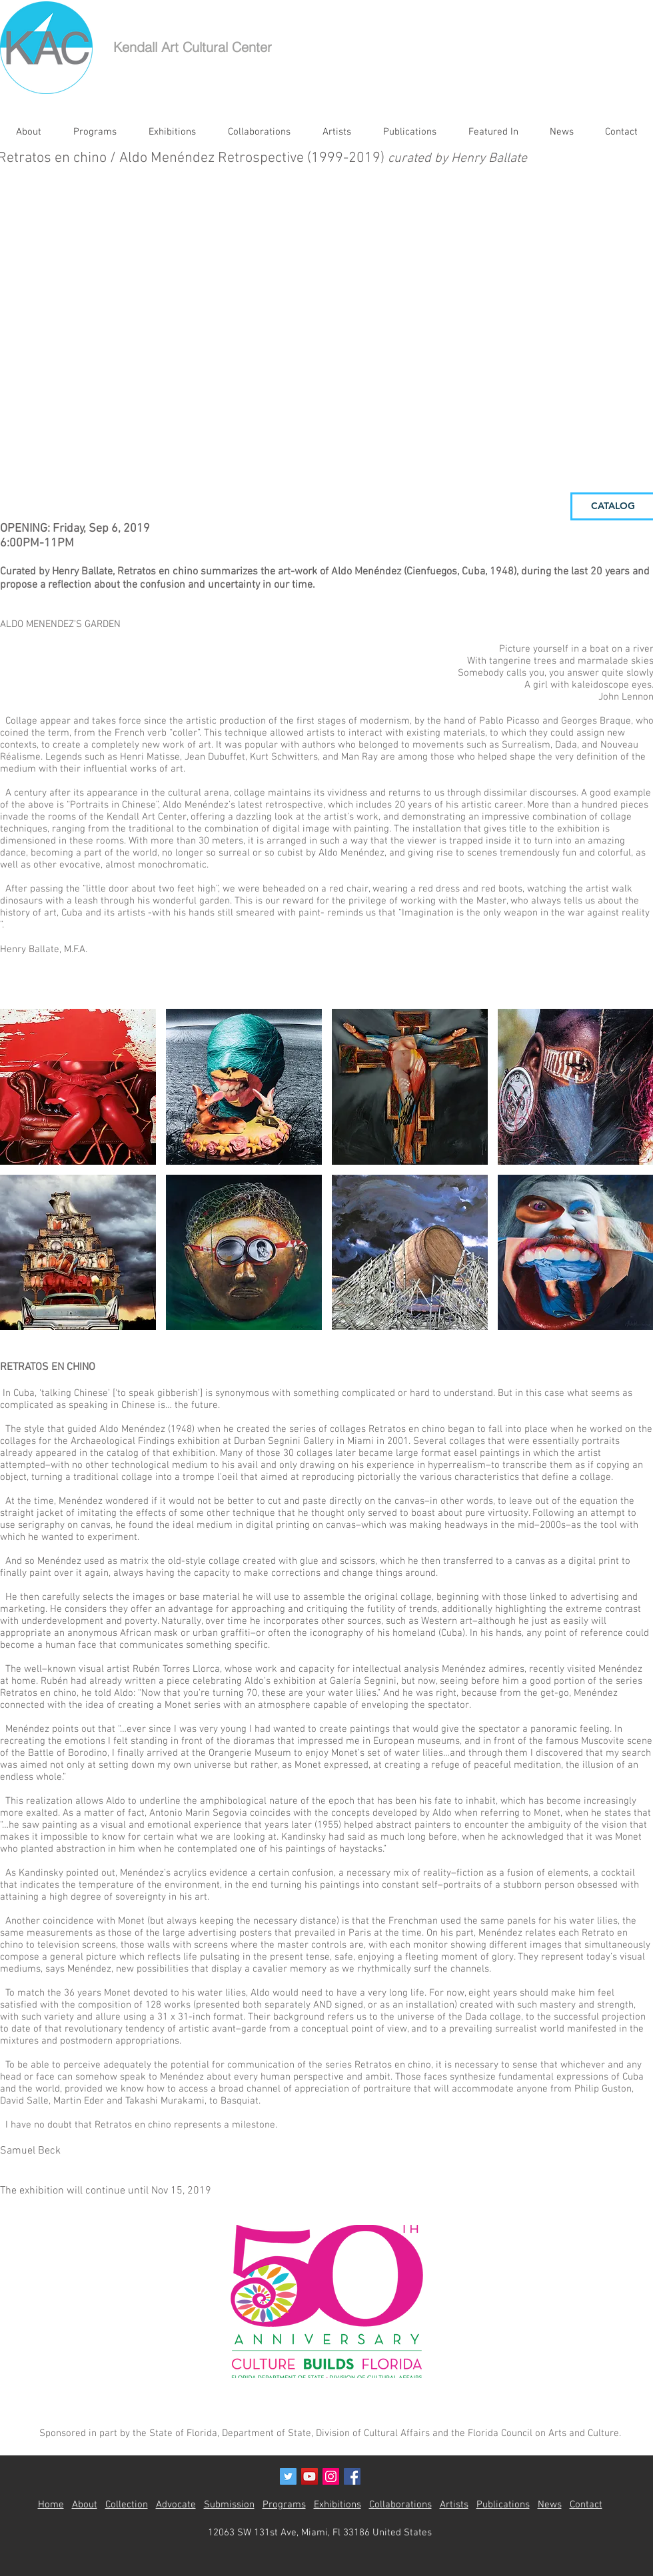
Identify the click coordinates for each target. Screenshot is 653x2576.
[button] (78, 1087)
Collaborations (400, 2505)
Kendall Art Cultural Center (192, 47)
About (84, 2505)
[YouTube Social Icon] (309, 2476)
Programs (284, 2505)
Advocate (176, 2505)
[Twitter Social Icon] (288, 2476)
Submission (229, 2505)
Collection (126, 2505)
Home (51, 2505)
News (550, 2505)
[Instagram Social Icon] (331, 2476)
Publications (503, 2505)
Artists (454, 2505)
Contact (586, 2505)
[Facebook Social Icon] (352, 2476)
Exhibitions (337, 2505)
